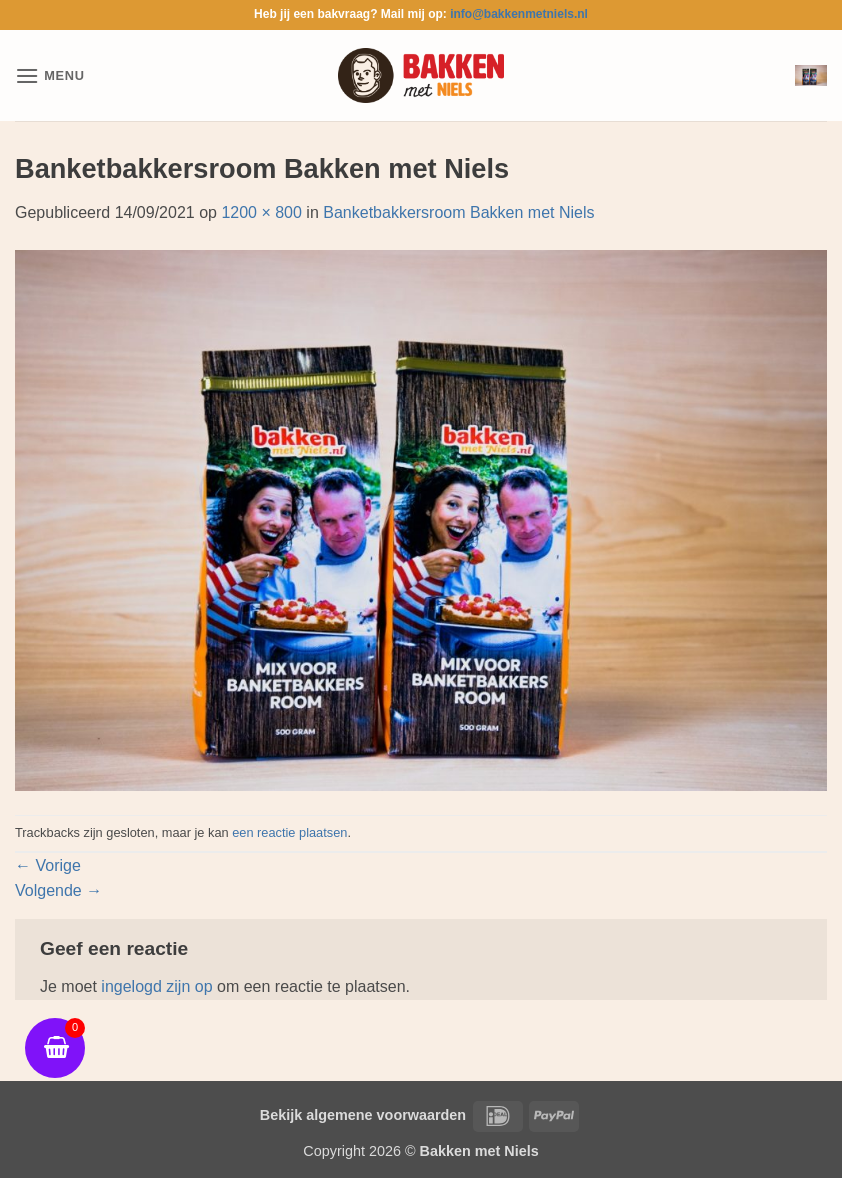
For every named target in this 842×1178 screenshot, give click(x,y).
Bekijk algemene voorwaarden (363, 1115)
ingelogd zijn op (156, 986)
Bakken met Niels (479, 1151)
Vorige (48, 865)
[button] (50, 75)
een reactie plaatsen (289, 832)
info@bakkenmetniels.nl (519, 14)
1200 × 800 (261, 212)
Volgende (58, 890)
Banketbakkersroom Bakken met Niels (458, 212)
